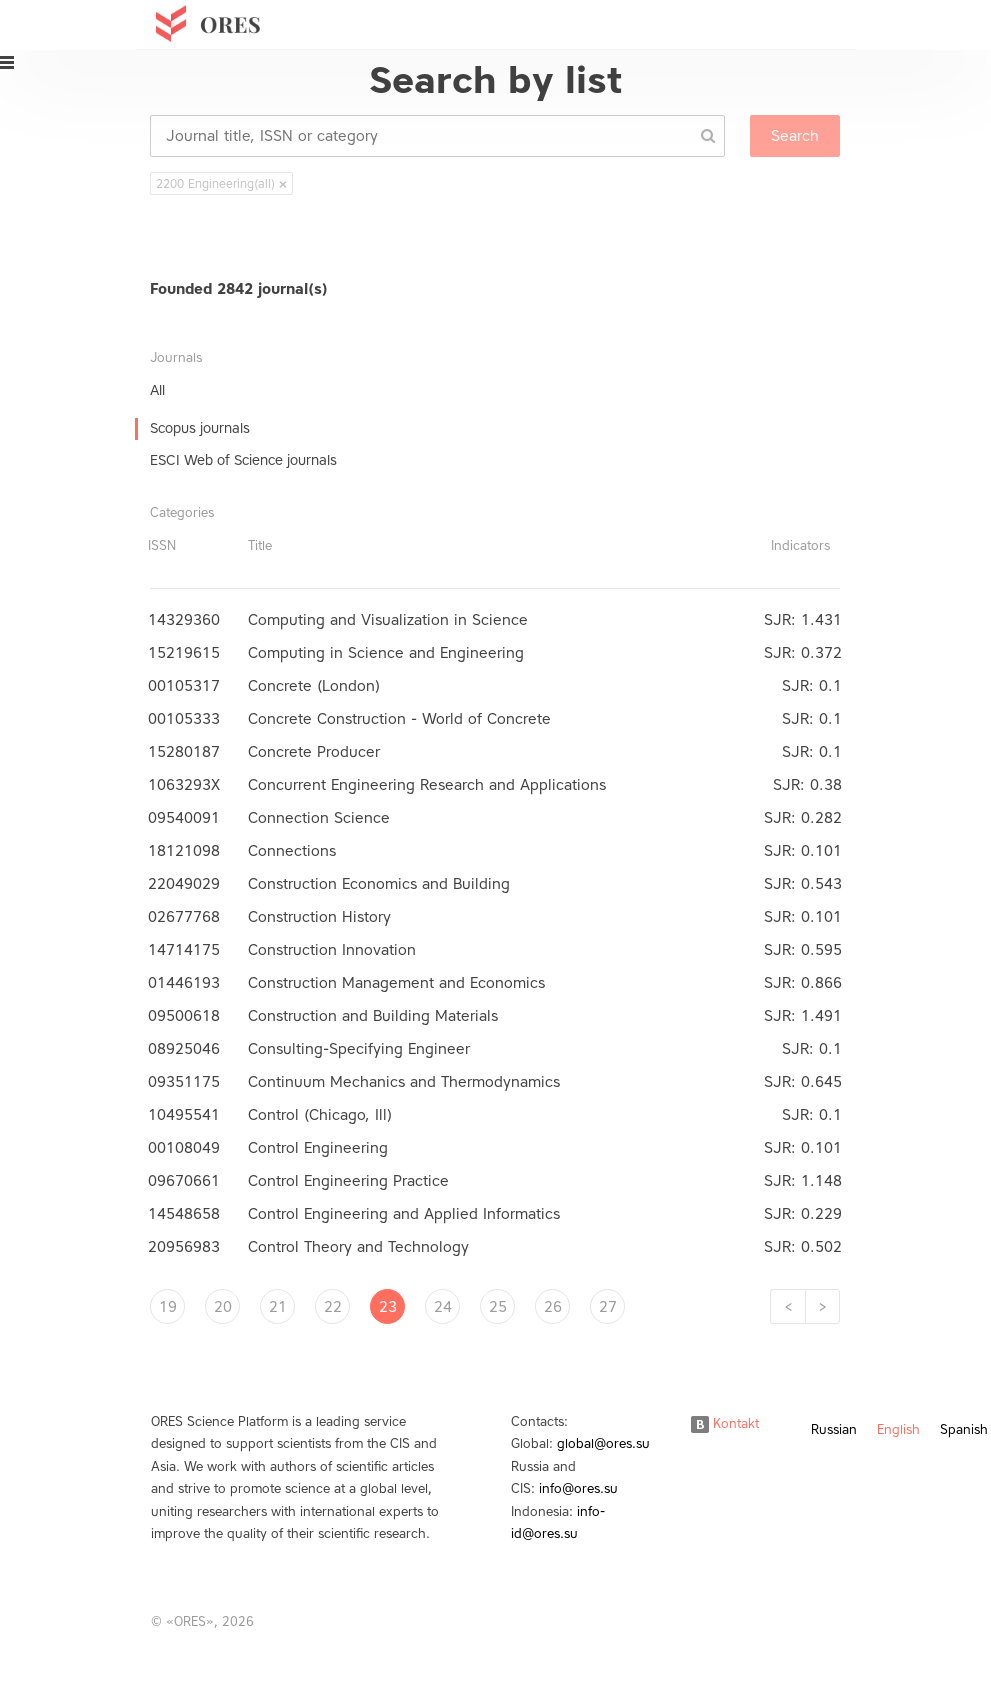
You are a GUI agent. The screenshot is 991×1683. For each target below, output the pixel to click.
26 (553, 1307)
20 (223, 1307)
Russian (834, 1429)
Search (795, 136)
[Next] (822, 1306)
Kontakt (725, 1423)
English (898, 1429)
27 (608, 1307)
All (157, 390)
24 (443, 1307)
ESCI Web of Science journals (243, 460)
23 (388, 1307)
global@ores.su (603, 1443)
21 (278, 1307)
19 (168, 1307)
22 (333, 1307)
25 (498, 1307)
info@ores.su (578, 1488)
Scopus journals (200, 428)
